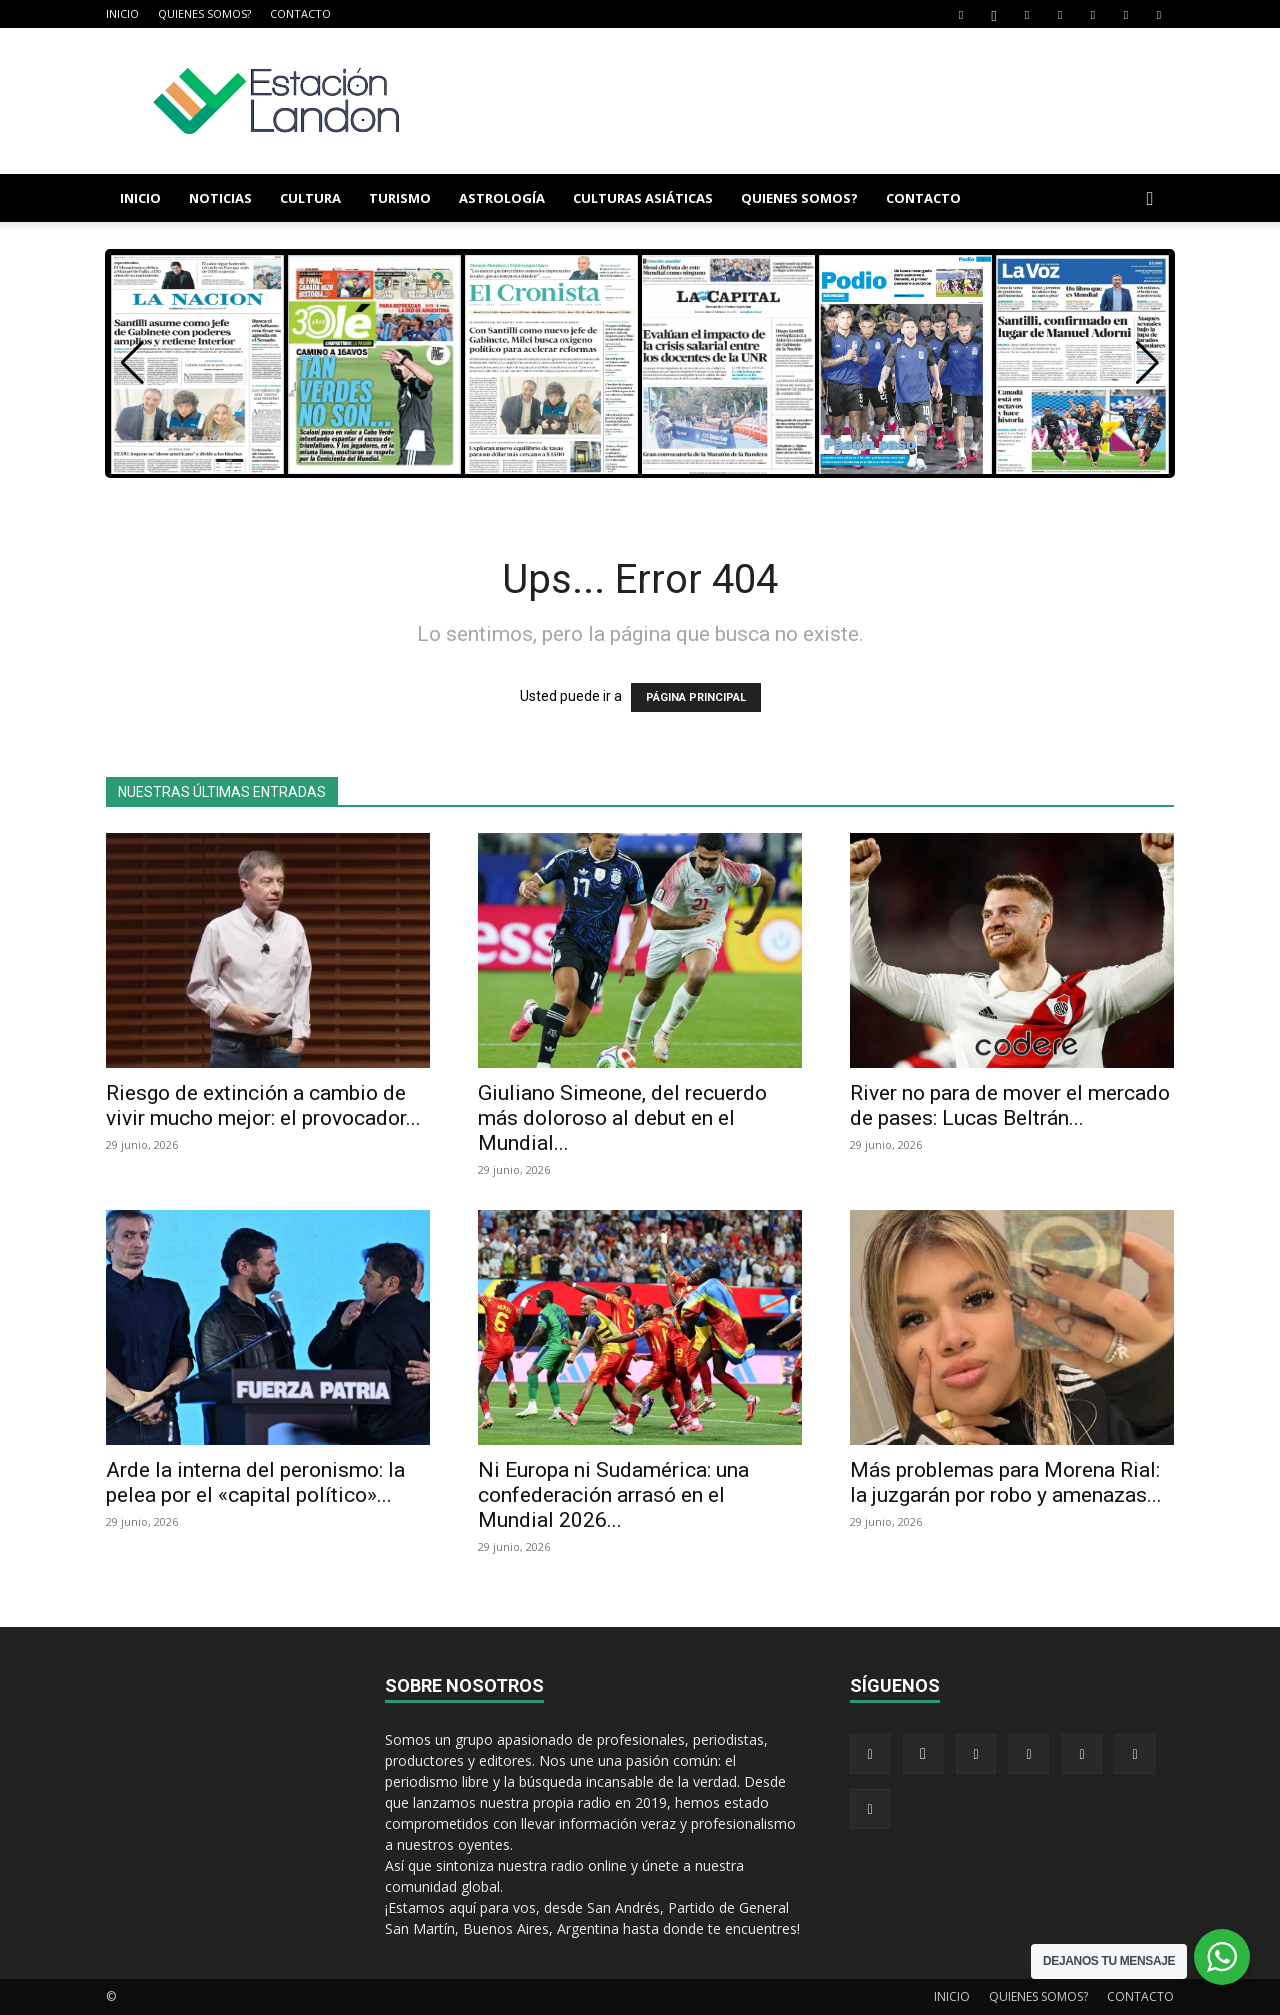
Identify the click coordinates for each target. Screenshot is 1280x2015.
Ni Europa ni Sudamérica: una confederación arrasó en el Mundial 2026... (613, 1495)
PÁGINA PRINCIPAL (696, 697)
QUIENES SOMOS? (204, 13)
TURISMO (400, 198)
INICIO (122, 13)
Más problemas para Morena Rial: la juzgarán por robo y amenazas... (1006, 1482)
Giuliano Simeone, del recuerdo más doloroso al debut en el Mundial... (622, 1118)
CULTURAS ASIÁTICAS (643, 198)
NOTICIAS (220, 198)
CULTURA (310, 198)
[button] (1150, 199)
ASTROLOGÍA (502, 198)
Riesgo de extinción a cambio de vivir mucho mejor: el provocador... (263, 1105)
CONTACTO (300, 13)
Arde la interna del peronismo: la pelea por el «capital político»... (255, 1482)
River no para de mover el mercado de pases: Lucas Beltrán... (1010, 1105)
